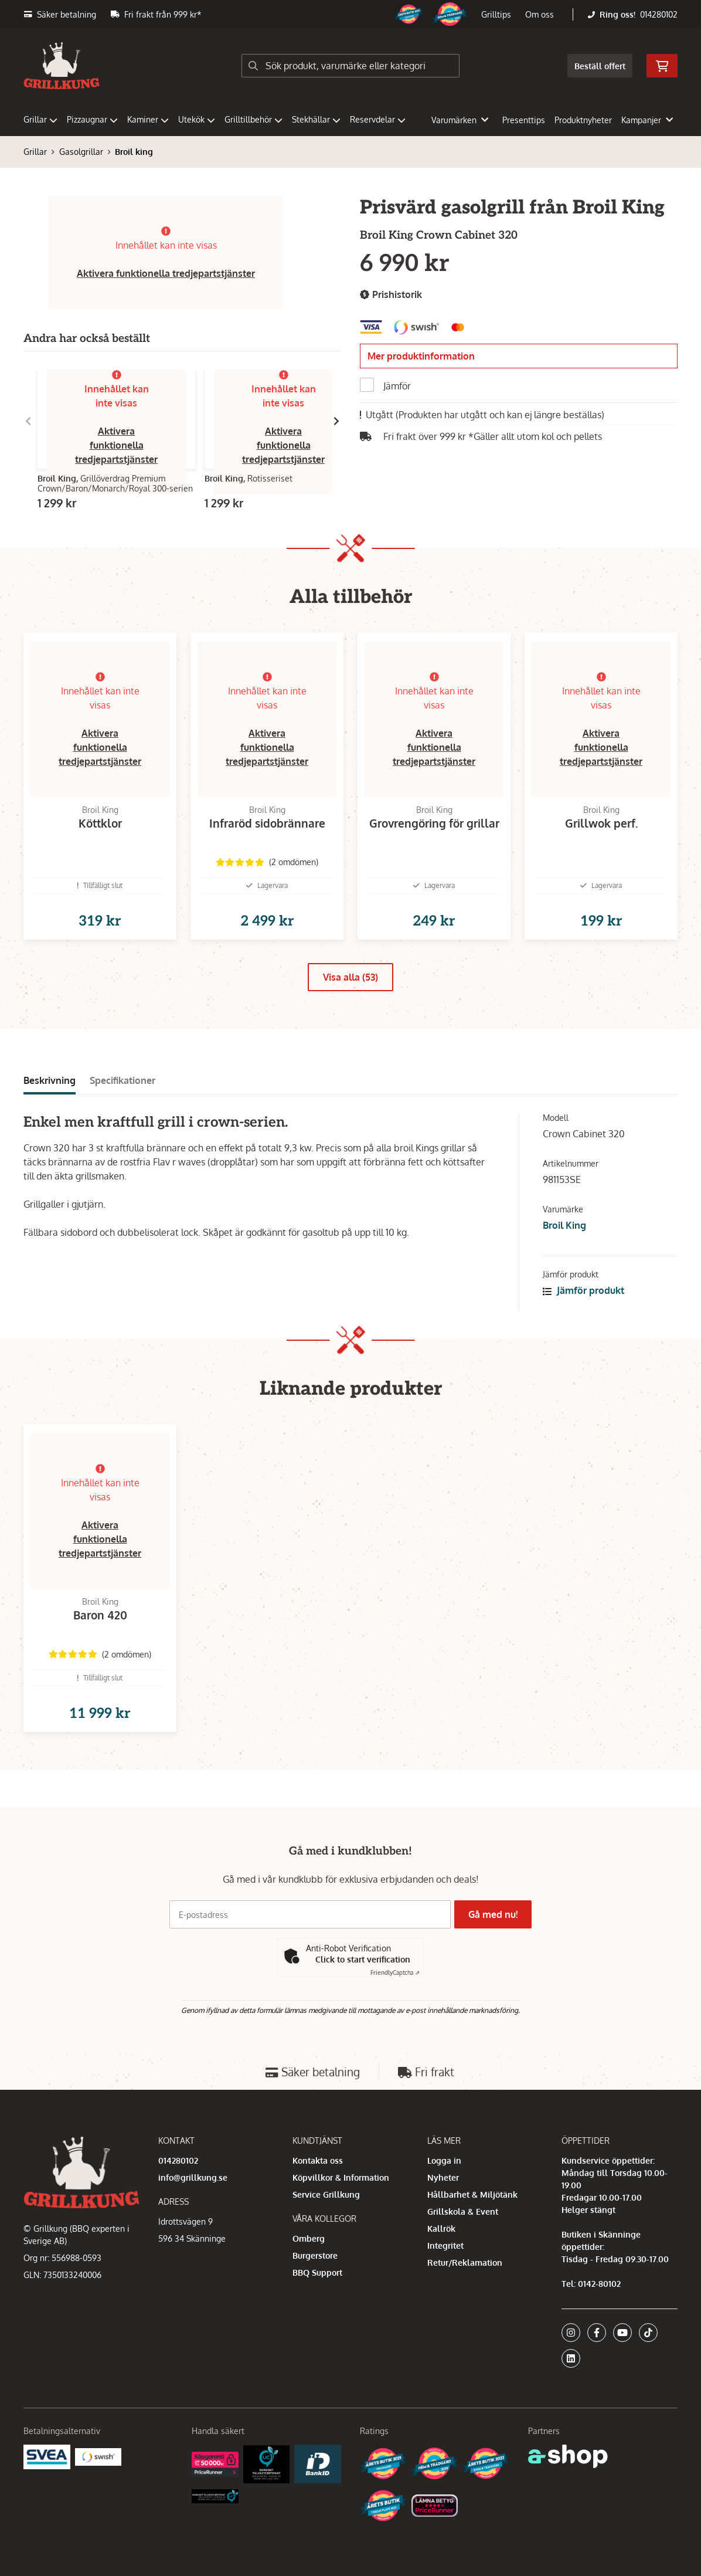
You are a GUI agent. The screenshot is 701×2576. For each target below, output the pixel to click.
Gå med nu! (495, 1914)
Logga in (444, 2160)
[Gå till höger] (336, 421)
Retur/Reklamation (464, 2262)
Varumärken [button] (459, 120)
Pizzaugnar (92, 119)
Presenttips (523, 120)
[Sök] (350, 65)
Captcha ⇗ (395, 1972)
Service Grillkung (326, 2194)
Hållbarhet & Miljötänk (472, 2194)
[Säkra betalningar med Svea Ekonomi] (46, 2456)
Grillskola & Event (462, 2211)
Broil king (134, 152)
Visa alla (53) (350, 996)
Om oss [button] (539, 14)
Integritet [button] (445, 2245)
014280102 (659, 14)
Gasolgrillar (81, 152)
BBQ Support (317, 2272)
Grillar (40, 119)
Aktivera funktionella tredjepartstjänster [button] (166, 273)
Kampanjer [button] (647, 120)
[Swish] (98, 2456)
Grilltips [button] (496, 14)
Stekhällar (316, 119)
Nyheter (443, 2177)
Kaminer (148, 119)
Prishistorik (391, 294)
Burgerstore (315, 2255)
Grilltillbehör (253, 119)
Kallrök (441, 2228)
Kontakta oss (317, 2160)
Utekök (196, 119)
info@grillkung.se (192, 2177)
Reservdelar (378, 119)
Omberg (308, 2238)
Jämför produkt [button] (583, 1309)
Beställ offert (599, 66)
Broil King (564, 1244)
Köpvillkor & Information (340, 2177)
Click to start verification (362, 1959)
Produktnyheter (583, 120)
